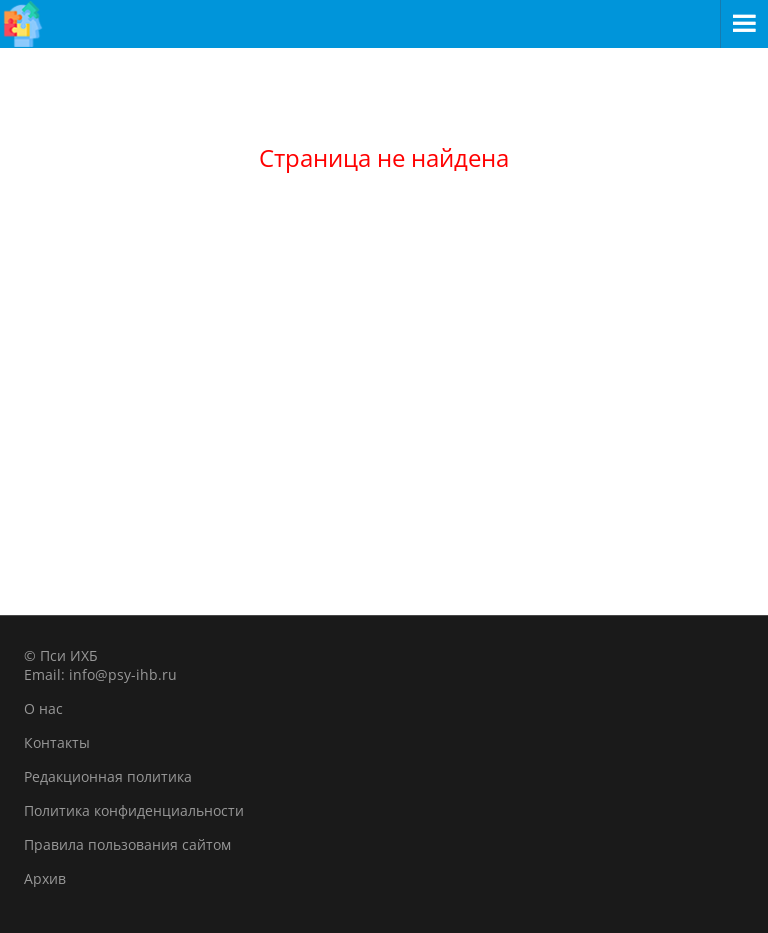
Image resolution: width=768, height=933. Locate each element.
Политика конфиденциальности (134, 810)
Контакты (57, 742)
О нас (43, 708)
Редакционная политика (108, 776)
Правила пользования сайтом (127, 844)
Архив (45, 878)
